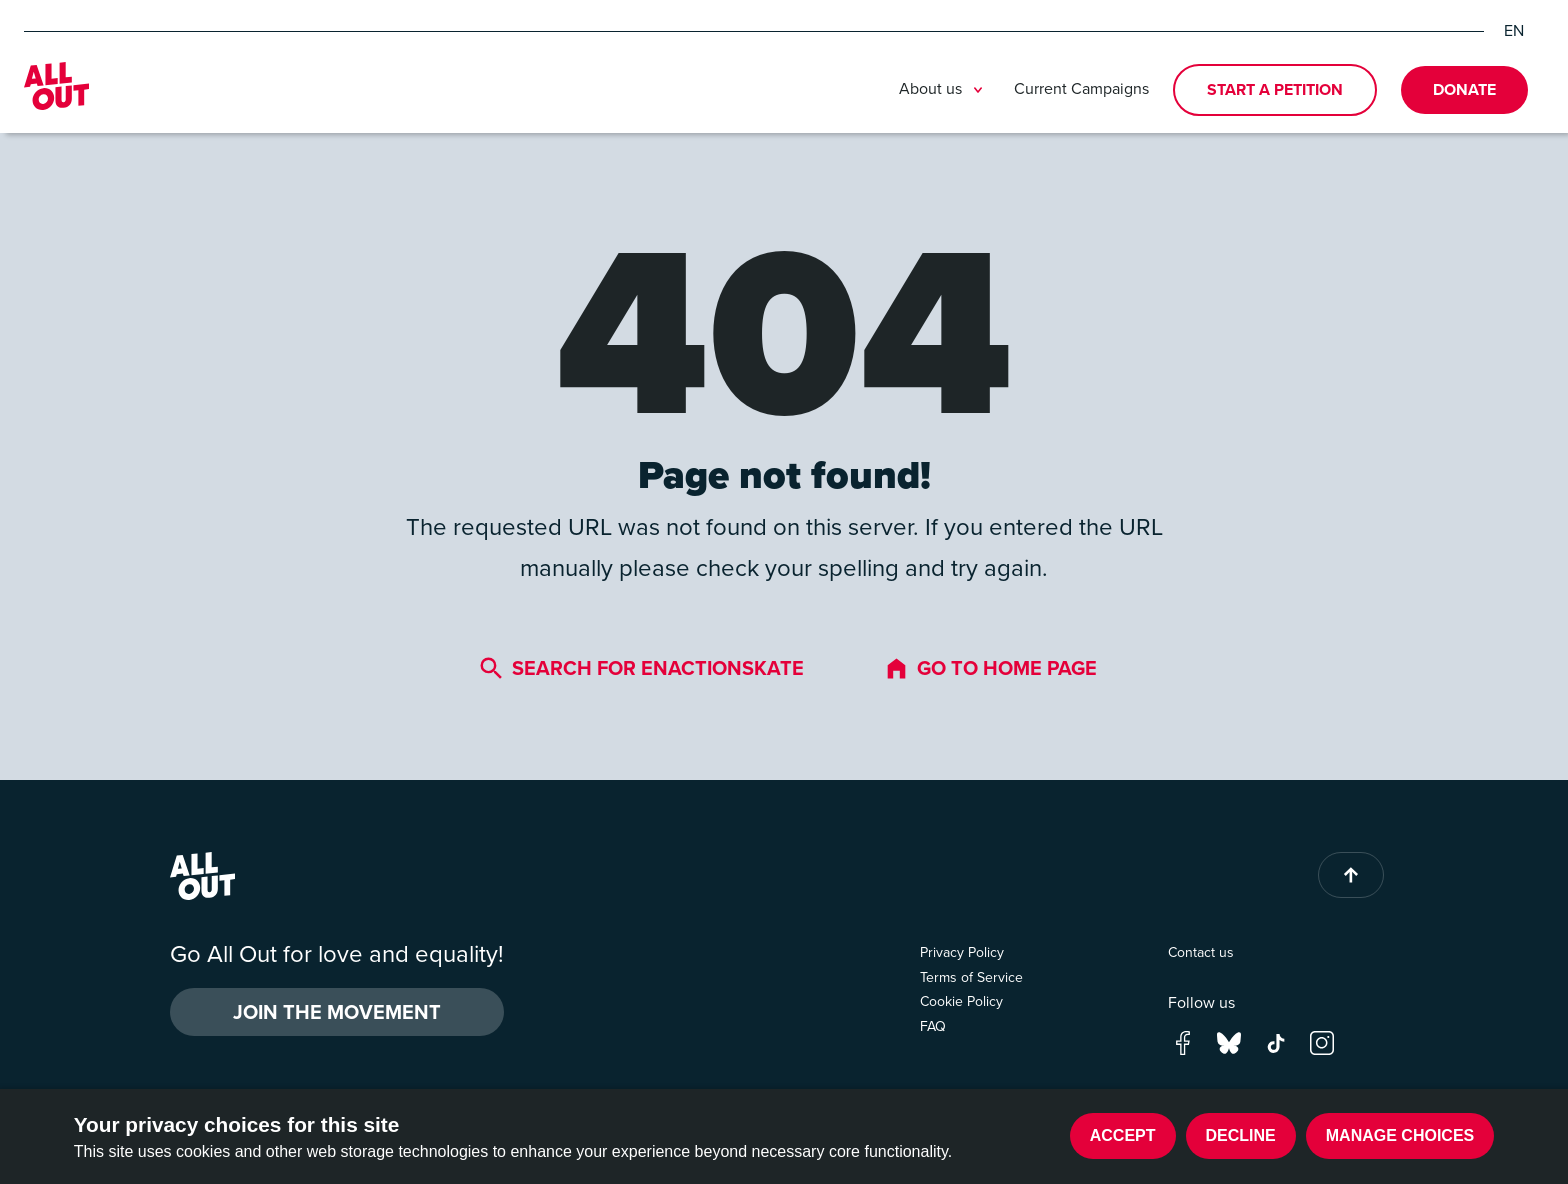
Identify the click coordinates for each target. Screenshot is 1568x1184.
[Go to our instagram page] (1322, 1040)
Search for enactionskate (641, 668)
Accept (1123, 1135)
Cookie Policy (961, 1001)
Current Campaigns (1081, 88)
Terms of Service (971, 977)
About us (944, 90)
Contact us (1201, 952)
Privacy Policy (962, 952)
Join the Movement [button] (337, 1012)
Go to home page (990, 668)
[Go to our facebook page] (1183, 1040)
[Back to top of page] (1351, 875)
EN (1514, 31)
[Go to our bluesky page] (1229, 1040)
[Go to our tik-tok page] (1276, 1040)
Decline (1241, 1135)
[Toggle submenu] (978, 90)
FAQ (933, 1026)
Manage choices (1400, 1135)
